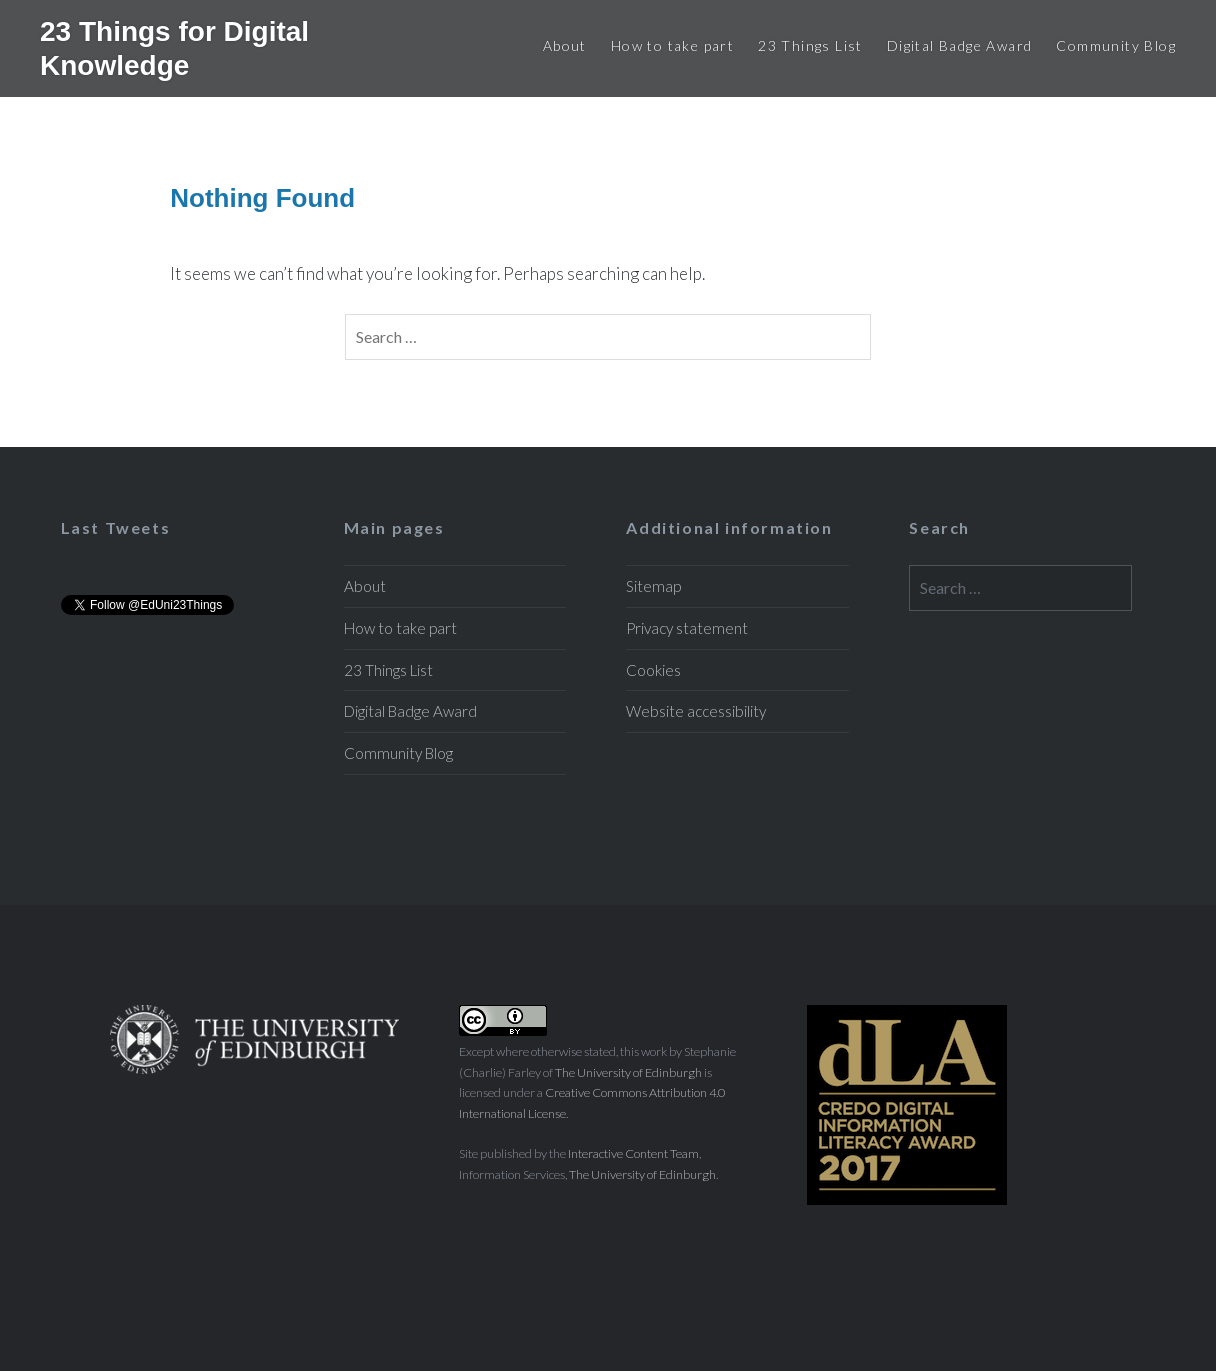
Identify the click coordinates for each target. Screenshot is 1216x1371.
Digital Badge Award (960, 45)
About (565, 45)
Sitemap (653, 586)
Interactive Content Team (633, 1153)
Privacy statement (687, 628)
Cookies (653, 670)
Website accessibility (696, 711)
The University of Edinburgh (628, 1072)
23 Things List (810, 45)
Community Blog (1116, 45)
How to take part (672, 45)
